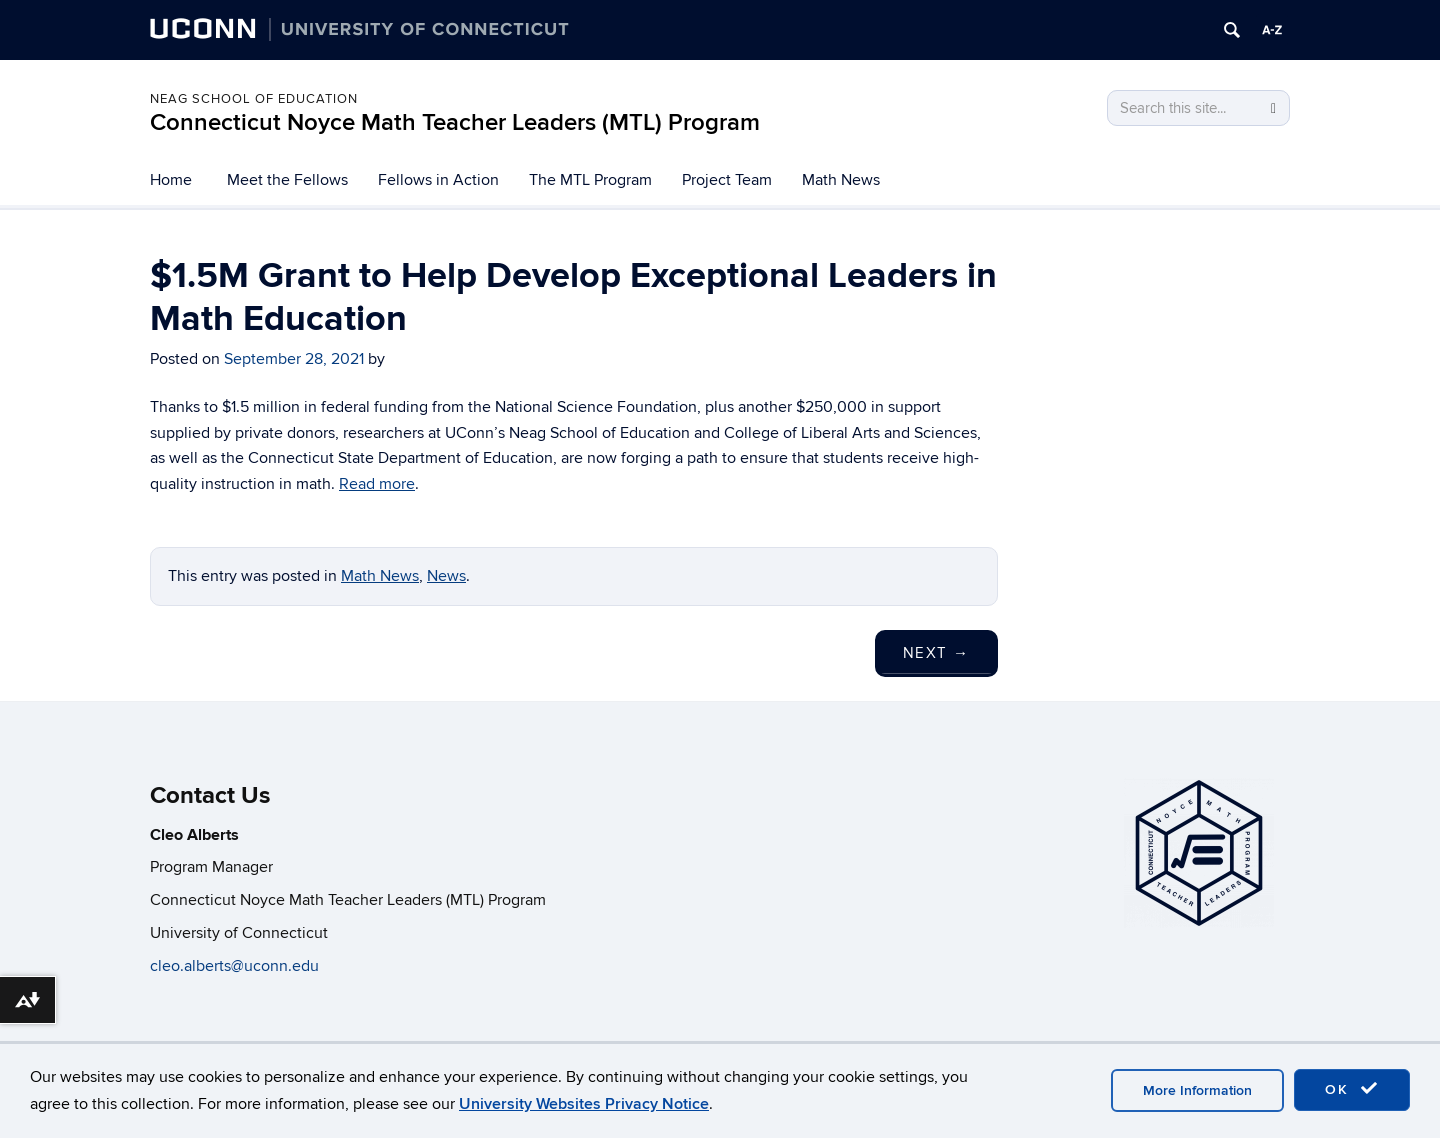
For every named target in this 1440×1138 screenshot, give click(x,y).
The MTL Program (590, 180)
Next (936, 653)
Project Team (727, 180)
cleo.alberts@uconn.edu (236, 966)
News (446, 576)
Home (171, 180)
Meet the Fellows (287, 180)
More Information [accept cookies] (1197, 1090)
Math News (841, 180)
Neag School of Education (254, 99)
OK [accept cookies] (1352, 1089)
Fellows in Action (438, 180)
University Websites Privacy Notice (584, 1104)
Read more (377, 484)
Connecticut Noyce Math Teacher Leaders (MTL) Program (455, 122)
